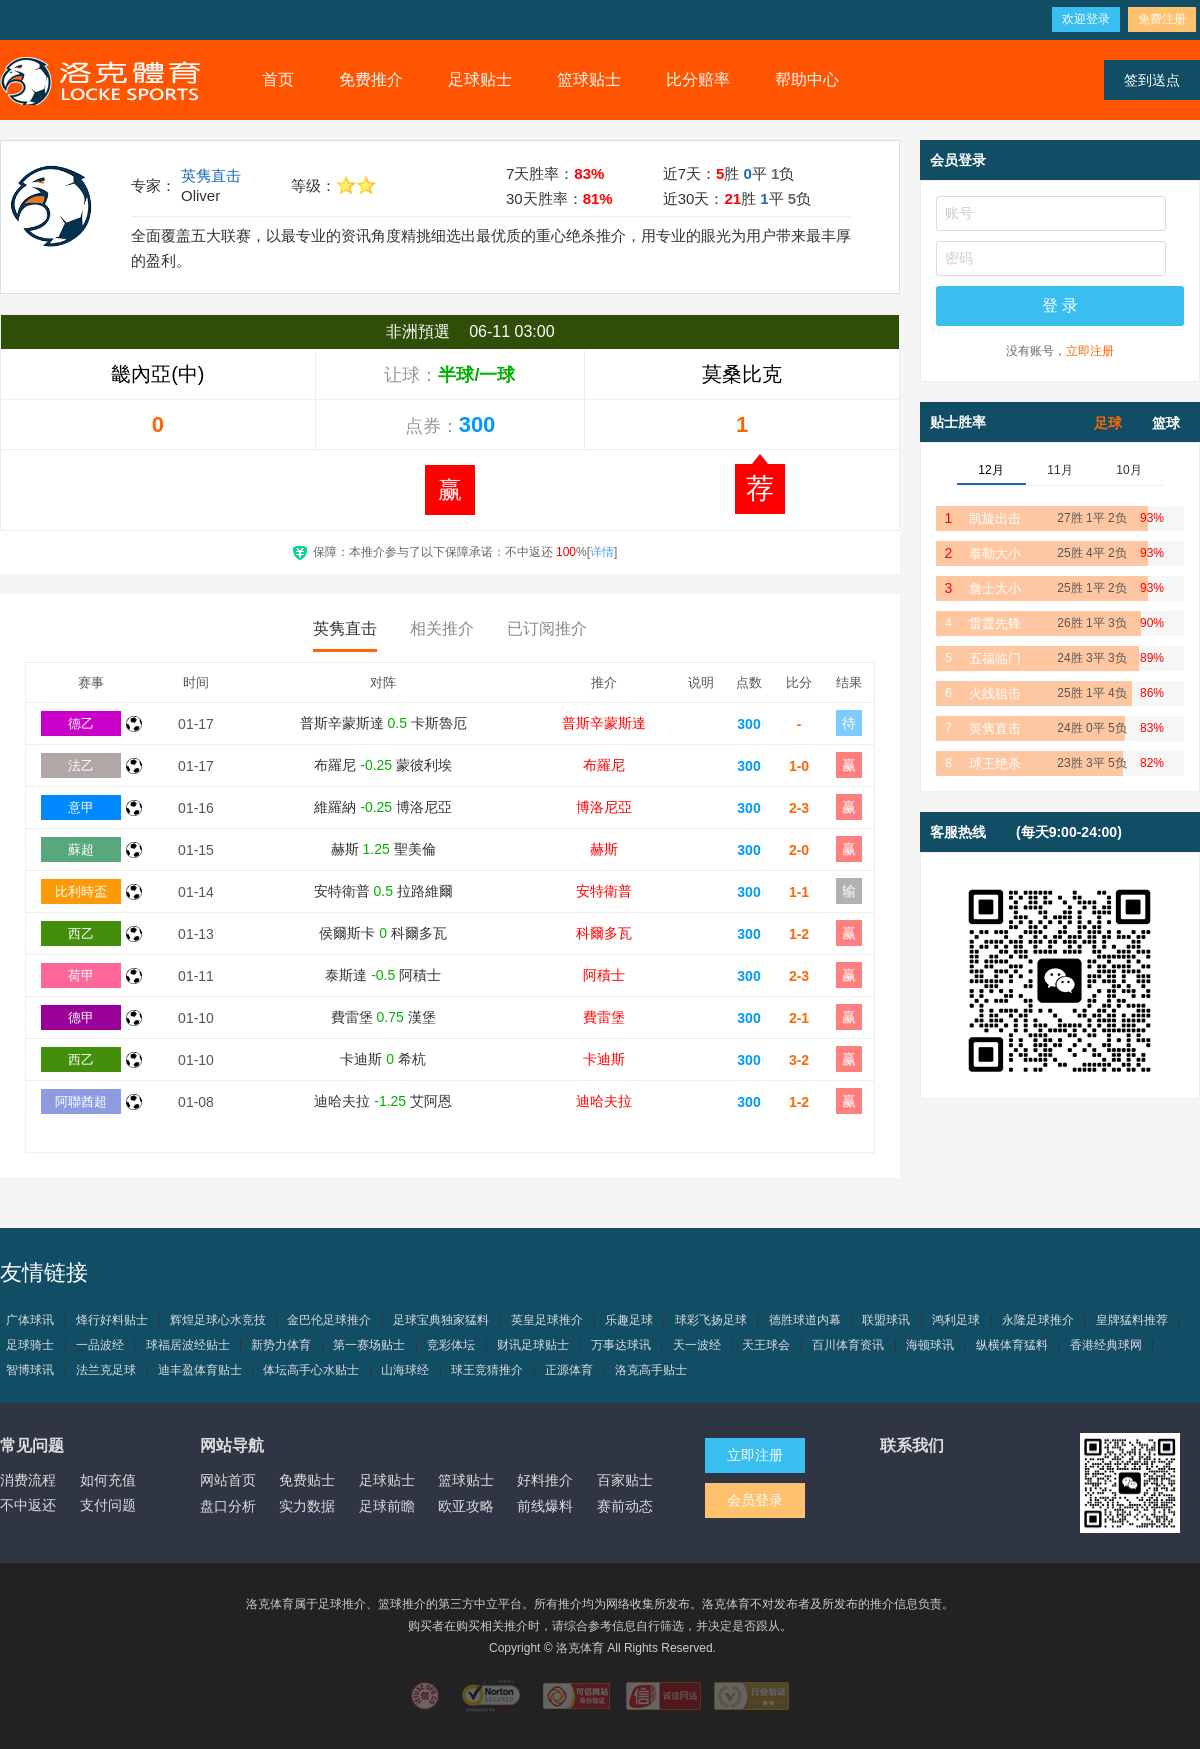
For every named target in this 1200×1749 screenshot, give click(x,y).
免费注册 (1162, 19)
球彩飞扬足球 (711, 1320)
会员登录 (755, 1500)
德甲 (81, 1017)
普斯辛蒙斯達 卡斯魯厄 (383, 723)
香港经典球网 (1106, 1345)
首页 (278, 79)
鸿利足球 (956, 1320)
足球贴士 (480, 79)
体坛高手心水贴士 (311, 1370)
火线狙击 (995, 693)
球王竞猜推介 (487, 1370)
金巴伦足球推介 (329, 1320)
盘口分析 (228, 1506)
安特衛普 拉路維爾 (383, 891)
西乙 (81, 933)
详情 (602, 552)
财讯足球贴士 (533, 1345)
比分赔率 (698, 79)
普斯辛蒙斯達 (604, 723)
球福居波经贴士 (188, 1345)
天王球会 (766, 1345)
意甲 (81, 807)
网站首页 (228, 1480)
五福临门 (995, 658)
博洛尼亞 (604, 807)
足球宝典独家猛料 (441, 1320)
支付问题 (108, 1505)
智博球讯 (30, 1370)
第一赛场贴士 (369, 1345)
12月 (990, 470)
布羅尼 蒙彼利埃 (383, 765)
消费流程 (28, 1480)
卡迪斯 (604, 1059)
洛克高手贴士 (651, 1370)
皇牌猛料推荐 (1132, 1320)
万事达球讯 (621, 1345)
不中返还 (28, 1505)
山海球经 (405, 1370)
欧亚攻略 (466, 1506)
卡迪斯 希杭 (383, 1059)
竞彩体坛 (451, 1345)
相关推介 (442, 628)
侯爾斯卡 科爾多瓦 (383, 933)
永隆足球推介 (1038, 1320)
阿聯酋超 (81, 1101)
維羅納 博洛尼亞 (383, 807)
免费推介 (371, 79)
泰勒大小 (995, 553)
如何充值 (108, 1480)
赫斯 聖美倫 (383, 849)
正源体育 (569, 1370)
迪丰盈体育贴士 (200, 1370)
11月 (1059, 470)
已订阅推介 (547, 628)
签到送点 (1152, 80)
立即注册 (1090, 351)
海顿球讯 (930, 1345)
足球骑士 (30, 1345)
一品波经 (100, 1345)
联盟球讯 (886, 1320)
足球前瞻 (387, 1506)
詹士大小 (995, 588)
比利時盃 (81, 891)
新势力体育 (281, 1345)
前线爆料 (545, 1506)
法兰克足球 (106, 1370)
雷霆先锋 (995, 623)
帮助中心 (807, 79)
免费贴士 (307, 1480)
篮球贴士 (589, 79)
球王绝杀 (995, 763)
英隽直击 (211, 175)
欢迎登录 (1086, 19)
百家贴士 (625, 1480)
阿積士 (604, 975)
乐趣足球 (629, 1320)
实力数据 (307, 1506)
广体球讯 (30, 1320)
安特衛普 (604, 891)
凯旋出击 (995, 518)
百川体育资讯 (848, 1345)
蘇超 (81, 849)
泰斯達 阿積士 (383, 975)
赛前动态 (625, 1506)
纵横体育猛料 (1012, 1345)
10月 (1128, 470)
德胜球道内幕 (805, 1320)
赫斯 (604, 849)
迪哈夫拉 (604, 1101)
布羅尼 (604, 765)
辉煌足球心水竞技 (218, 1320)
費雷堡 (604, 1017)
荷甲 (81, 975)
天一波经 (697, 1345)
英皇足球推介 (547, 1320)
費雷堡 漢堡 (383, 1017)
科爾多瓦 (604, 933)
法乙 (81, 765)
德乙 (81, 723)
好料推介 (545, 1480)
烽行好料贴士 (112, 1320)
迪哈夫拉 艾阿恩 (383, 1101)
